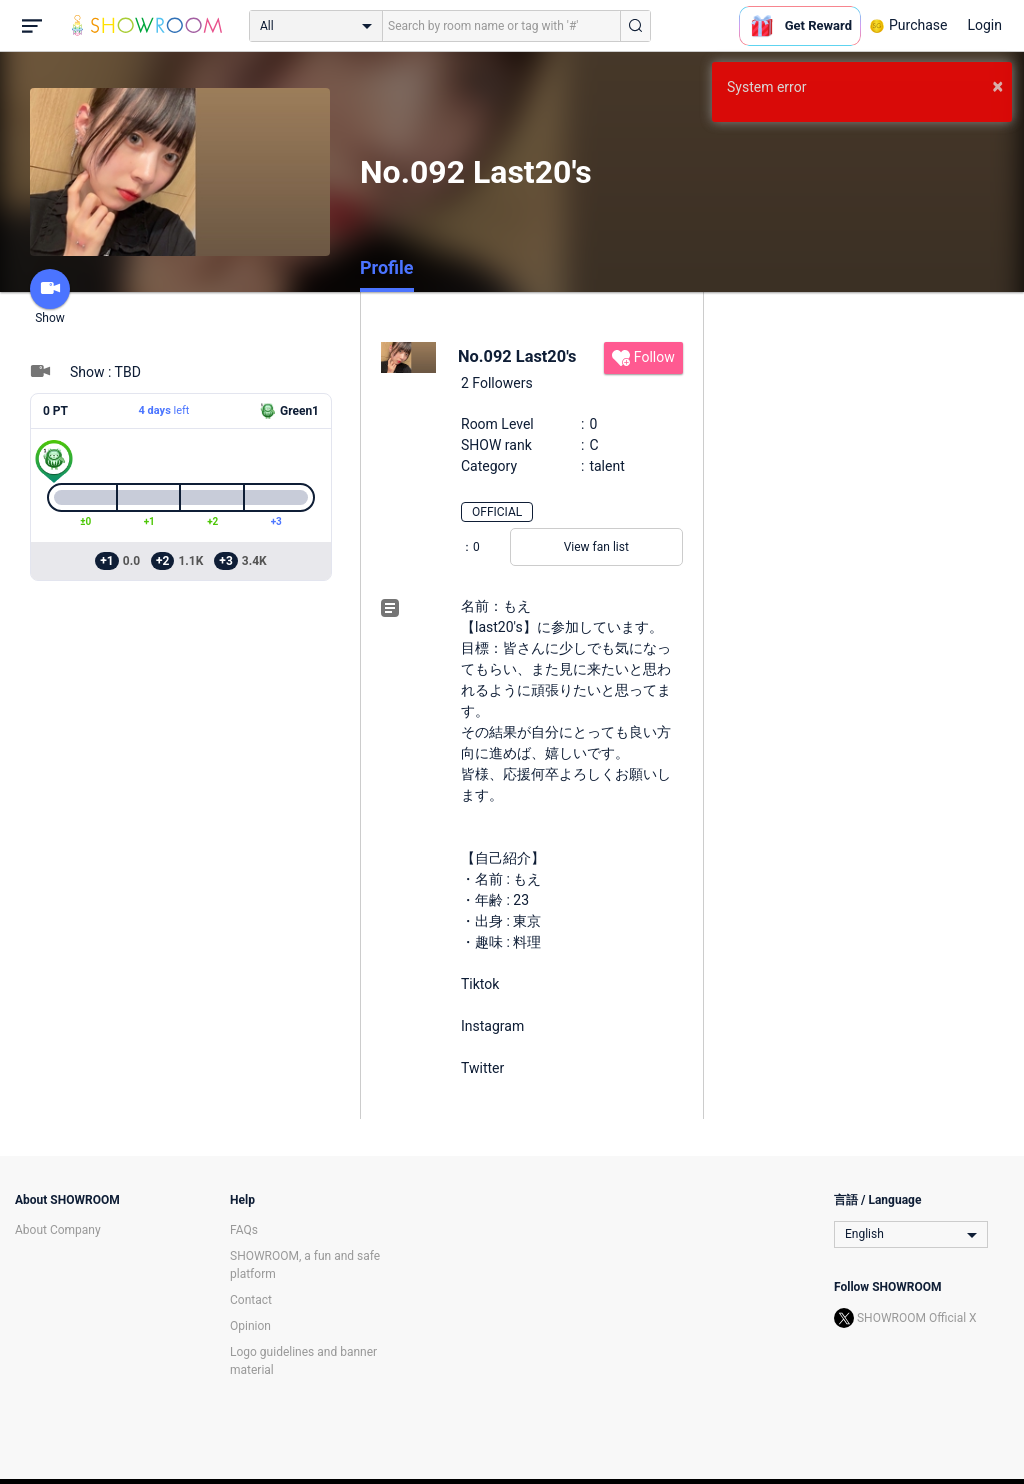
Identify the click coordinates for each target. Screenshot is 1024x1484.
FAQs (244, 1230)
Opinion (250, 1326)
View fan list (596, 547)
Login (984, 25)
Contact (251, 1300)
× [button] (997, 86)
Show (50, 297)
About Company (58, 1230)
